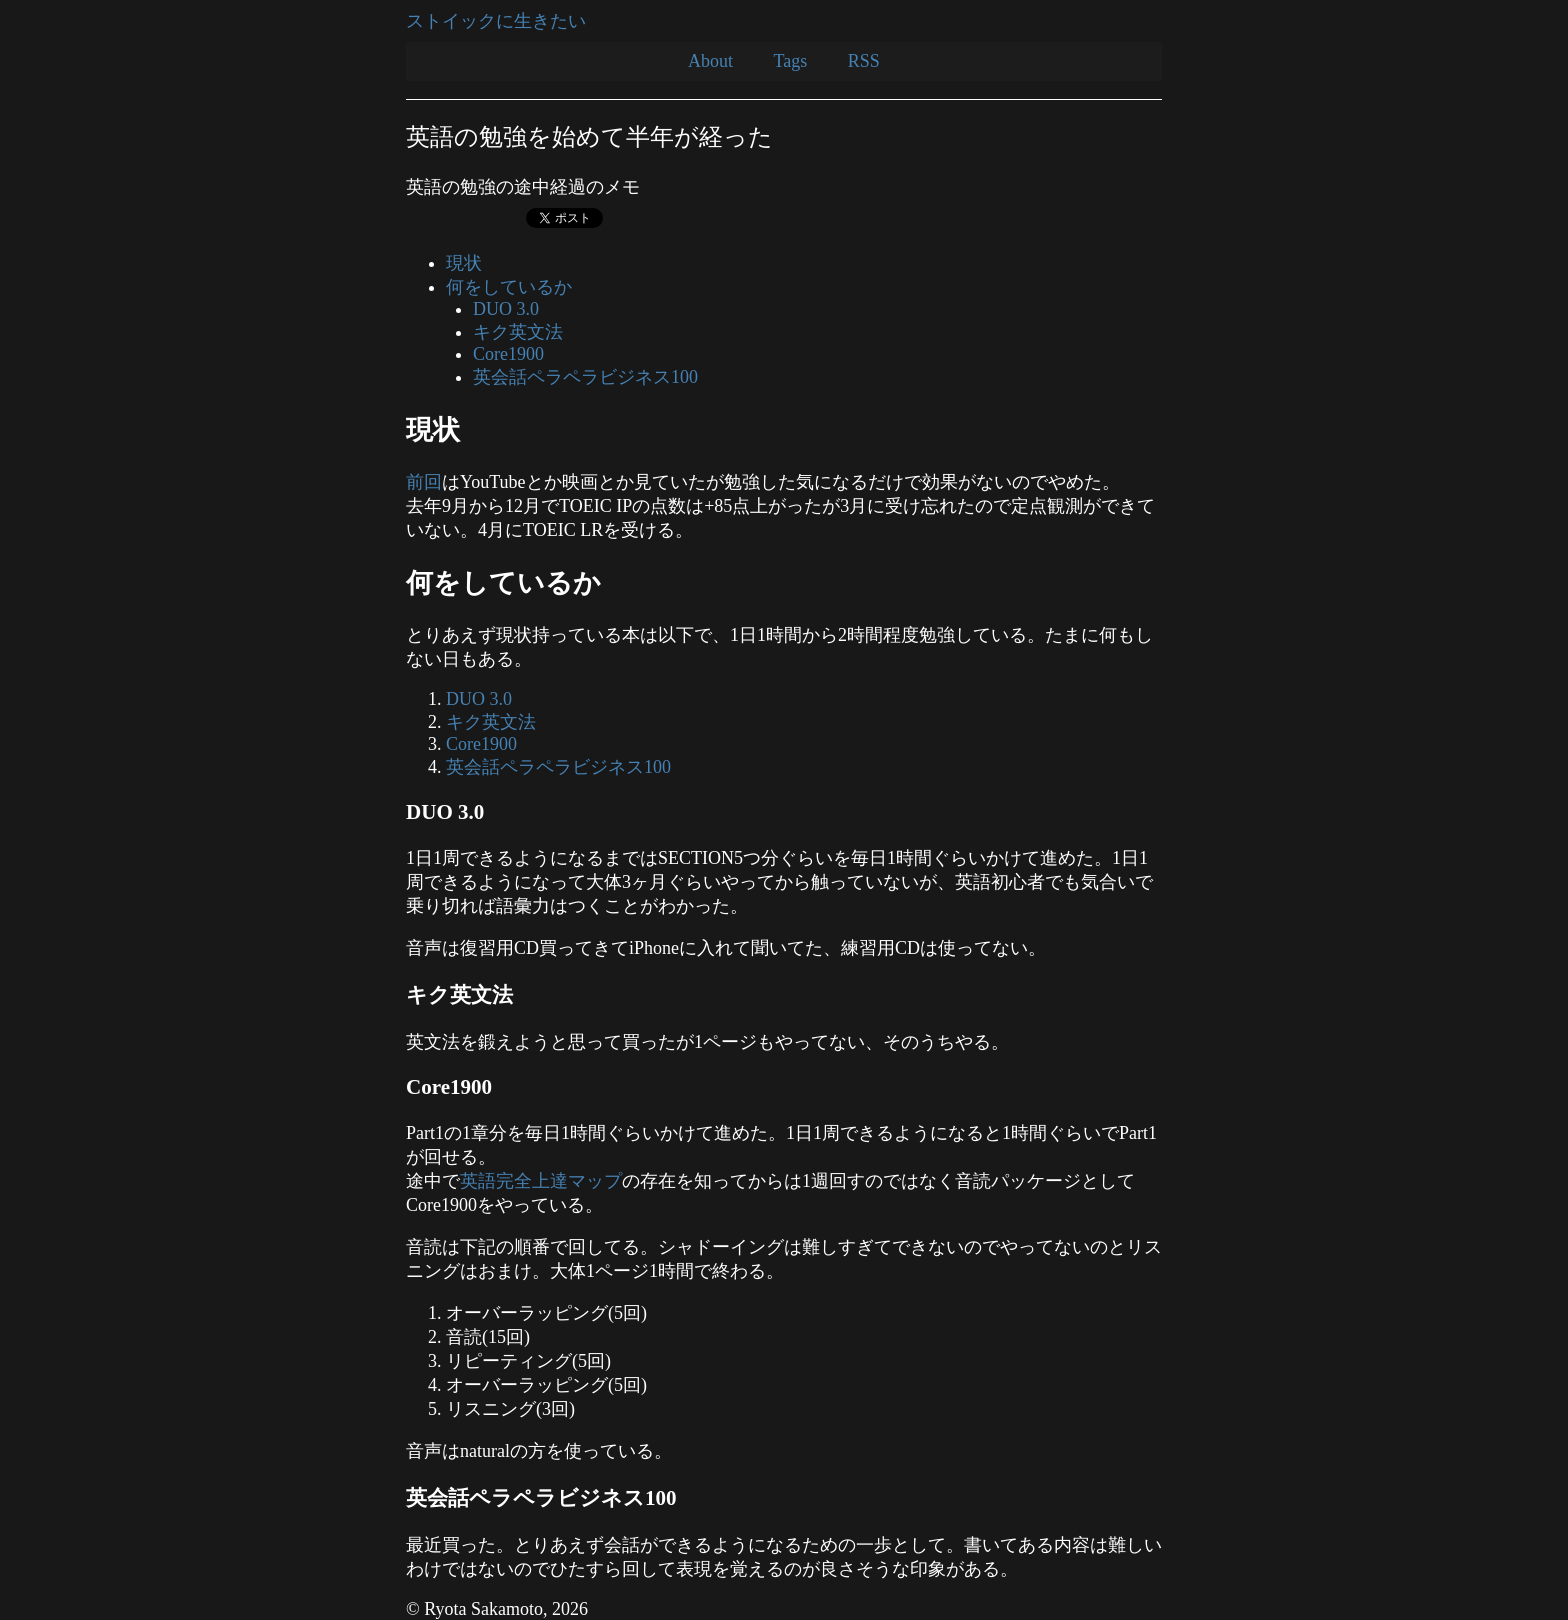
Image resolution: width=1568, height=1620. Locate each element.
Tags (791, 61)
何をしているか (509, 287)
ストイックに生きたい (496, 21)
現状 (464, 263)
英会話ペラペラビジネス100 (585, 377)
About (710, 61)
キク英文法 (518, 332)
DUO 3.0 (506, 309)
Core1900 (508, 354)
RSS (864, 61)
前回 (424, 482)
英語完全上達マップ (541, 1181)
